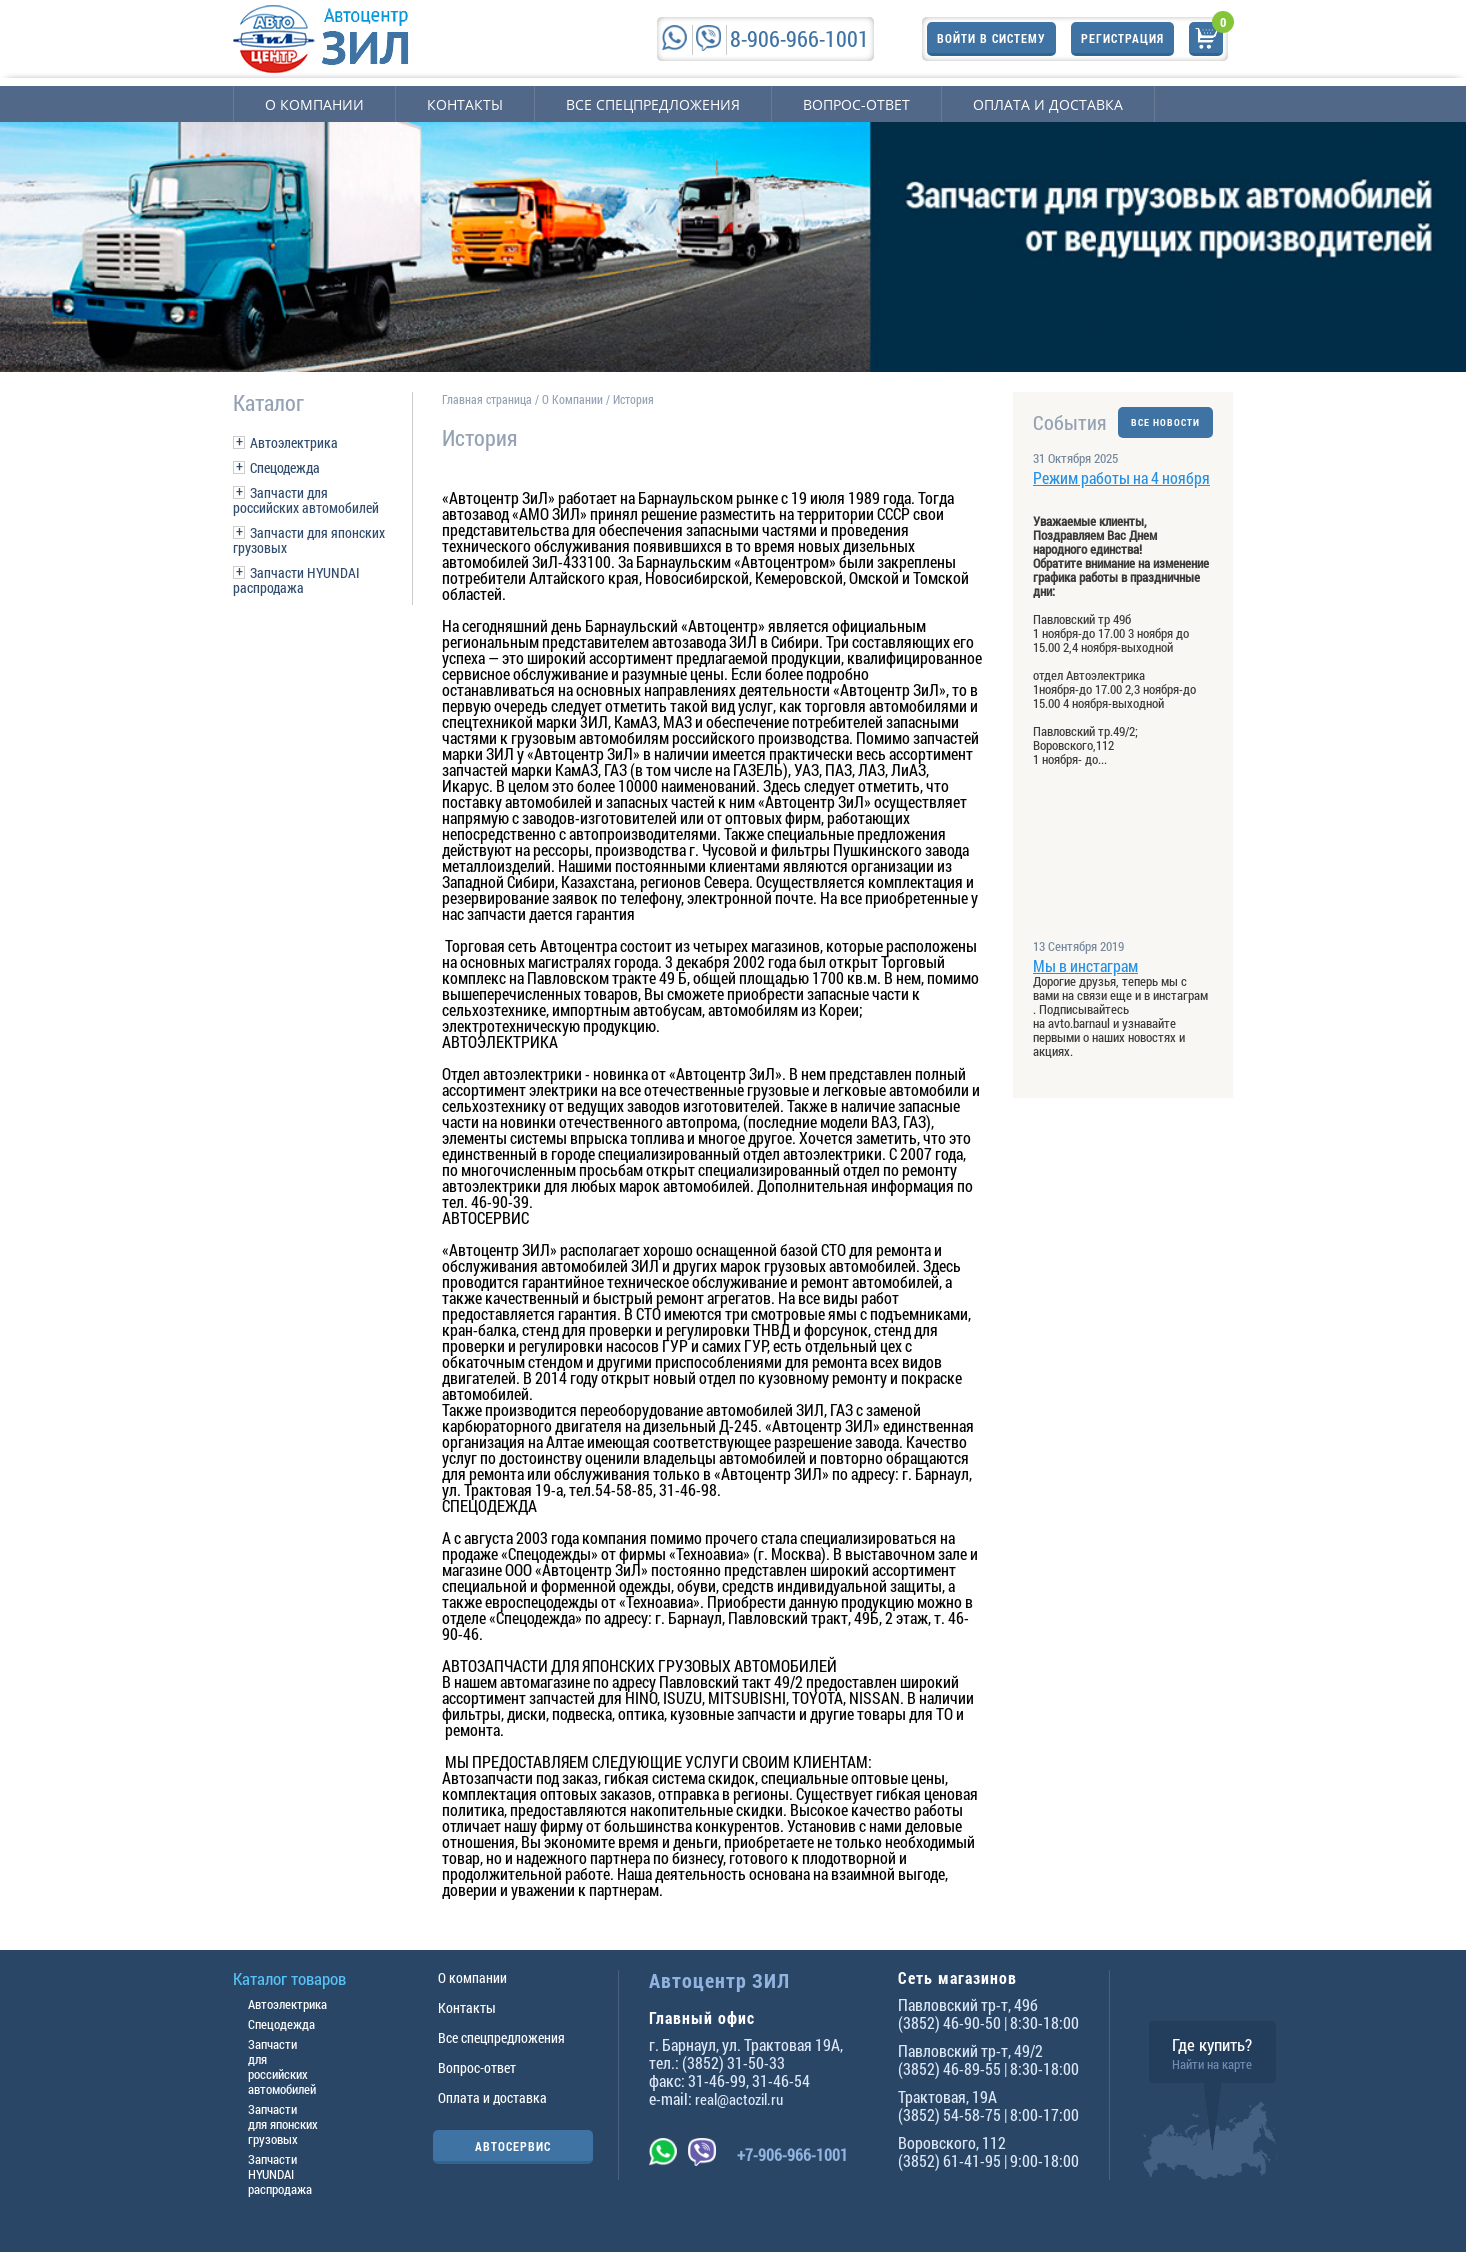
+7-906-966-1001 (792, 2154)
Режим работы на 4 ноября (1121, 477)
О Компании (572, 399)
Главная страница (487, 399)
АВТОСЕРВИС (513, 2146)
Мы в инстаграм (1085, 965)
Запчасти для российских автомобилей (306, 500)
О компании (314, 104)
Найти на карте (1212, 2064)
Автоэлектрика (294, 442)
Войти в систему (991, 38)
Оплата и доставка (1048, 104)
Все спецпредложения (653, 104)
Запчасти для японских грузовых (309, 540)
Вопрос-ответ (856, 104)
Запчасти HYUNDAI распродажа (296, 580)
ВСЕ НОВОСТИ (1165, 422)
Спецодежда (285, 467)
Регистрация (1122, 38)
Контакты (465, 104)
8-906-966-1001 (799, 38)
